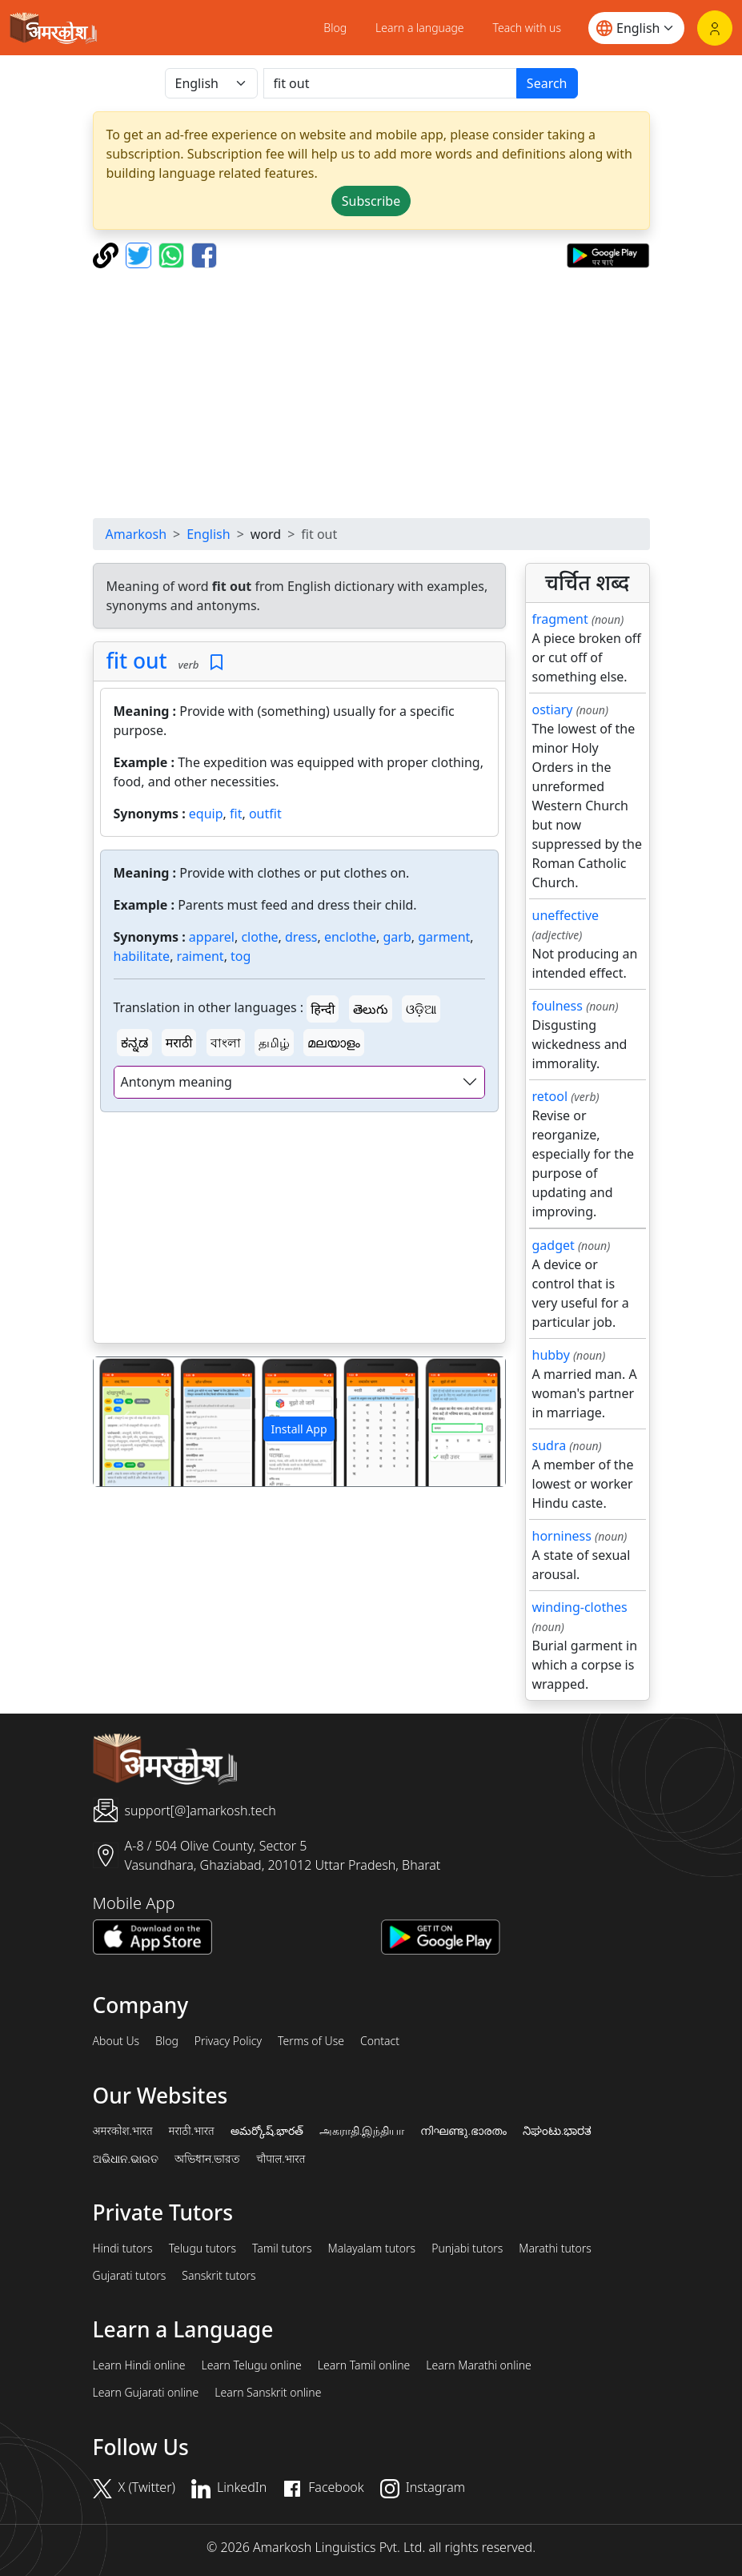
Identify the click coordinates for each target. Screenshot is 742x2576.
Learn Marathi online (478, 2365)
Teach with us (527, 27)
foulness (557, 1006)
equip (206, 813)
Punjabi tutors (467, 2248)
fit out (136, 660)
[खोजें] (390, 83)
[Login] (714, 28)
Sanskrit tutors (218, 2276)
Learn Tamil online (364, 2365)
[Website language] (636, 28)
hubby (551, 1355)
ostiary (552, 709)
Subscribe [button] (371, 201)
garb (397, 937)
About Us (116, 2041)
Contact (379, 2041)
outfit (265, 813)
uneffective (566, 915)
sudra (549, 1445)
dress (301, 937)
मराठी (179, 1042)
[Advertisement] (371, 393)
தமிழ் (274, 1042)
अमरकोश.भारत (123, 2131)
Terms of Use (311, 2041)
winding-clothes (580, 1607)
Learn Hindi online (139, 2365)
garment (444, 937)
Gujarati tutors (129, 2276)
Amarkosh (136, 534)
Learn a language (419, 27)
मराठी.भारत (192, 2131)
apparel (212, 937)
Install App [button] (299, 1429)
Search (547, 83)
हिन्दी (323, 1009)
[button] (124, 1421)
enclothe (350, 937)
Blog (335, 27)
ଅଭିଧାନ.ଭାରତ (125, 2159)
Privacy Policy (228, 2041)
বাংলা (226, 1042)
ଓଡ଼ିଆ (421, 1009)
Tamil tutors (282, 2248)
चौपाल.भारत (280, 2159)
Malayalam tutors (372, 2248)
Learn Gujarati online (146, 2392)
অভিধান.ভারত (207, 2159)
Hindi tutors (123, 2248)
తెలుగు (370, 1009)
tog (241, 956)
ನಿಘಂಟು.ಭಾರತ (557, 2131)
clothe (259, 937)
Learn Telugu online (252, 2365)
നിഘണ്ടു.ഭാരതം (463, 2131)
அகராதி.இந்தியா (361, 2131)
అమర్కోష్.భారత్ (267, 2131)
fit (236, 813)
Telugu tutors (202, 2248)
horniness (562, 1536)
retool (550, 1096)
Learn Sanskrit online (268, 2392)
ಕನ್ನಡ (134, 1042)
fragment (560, 619)
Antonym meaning (176, 1082)
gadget (553, 1245)
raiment (200, 956)
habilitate (142, 956)
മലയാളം (333, 1042)
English (208, 534)
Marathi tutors (555, 2248)
